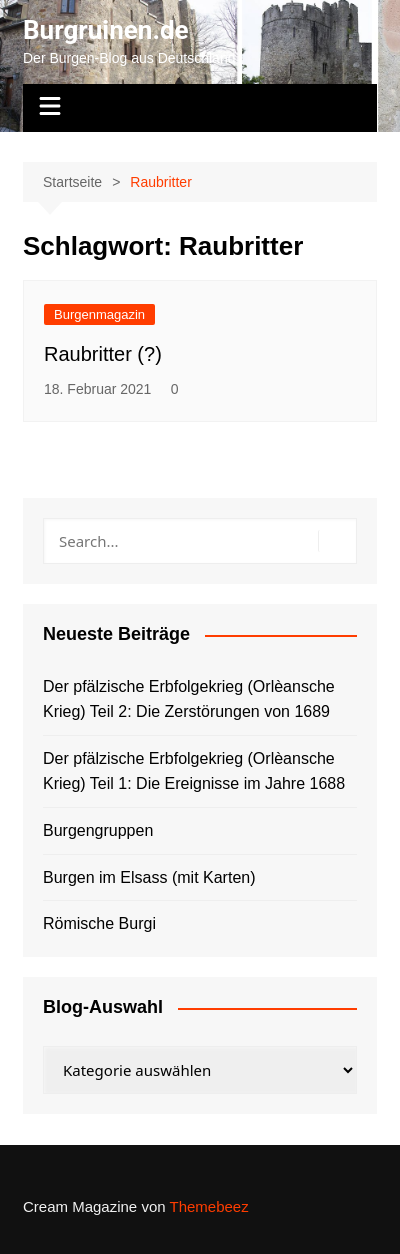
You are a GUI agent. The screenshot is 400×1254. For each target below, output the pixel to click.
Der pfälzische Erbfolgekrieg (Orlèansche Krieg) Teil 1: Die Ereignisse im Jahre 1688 (194, 771)
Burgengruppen (98, 830)
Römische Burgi (99, 923)
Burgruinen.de (106, 30)
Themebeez (208, 1206)
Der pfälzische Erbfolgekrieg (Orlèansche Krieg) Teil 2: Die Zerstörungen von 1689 (189, 699)
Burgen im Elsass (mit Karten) (149, 877)
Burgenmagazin (99, 314)
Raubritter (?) (103, 354)
